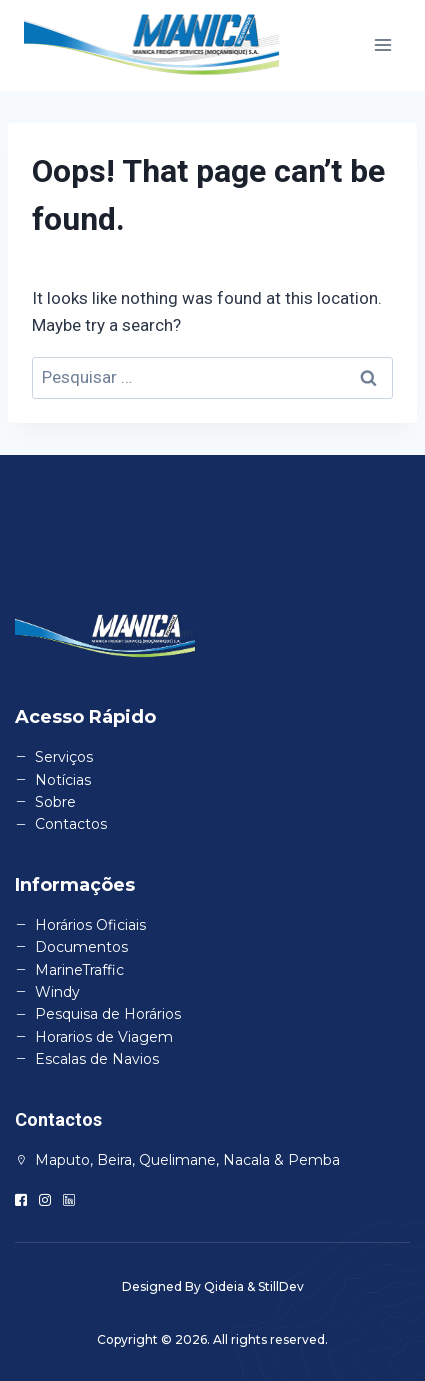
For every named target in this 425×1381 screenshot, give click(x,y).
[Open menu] (382, 45)
